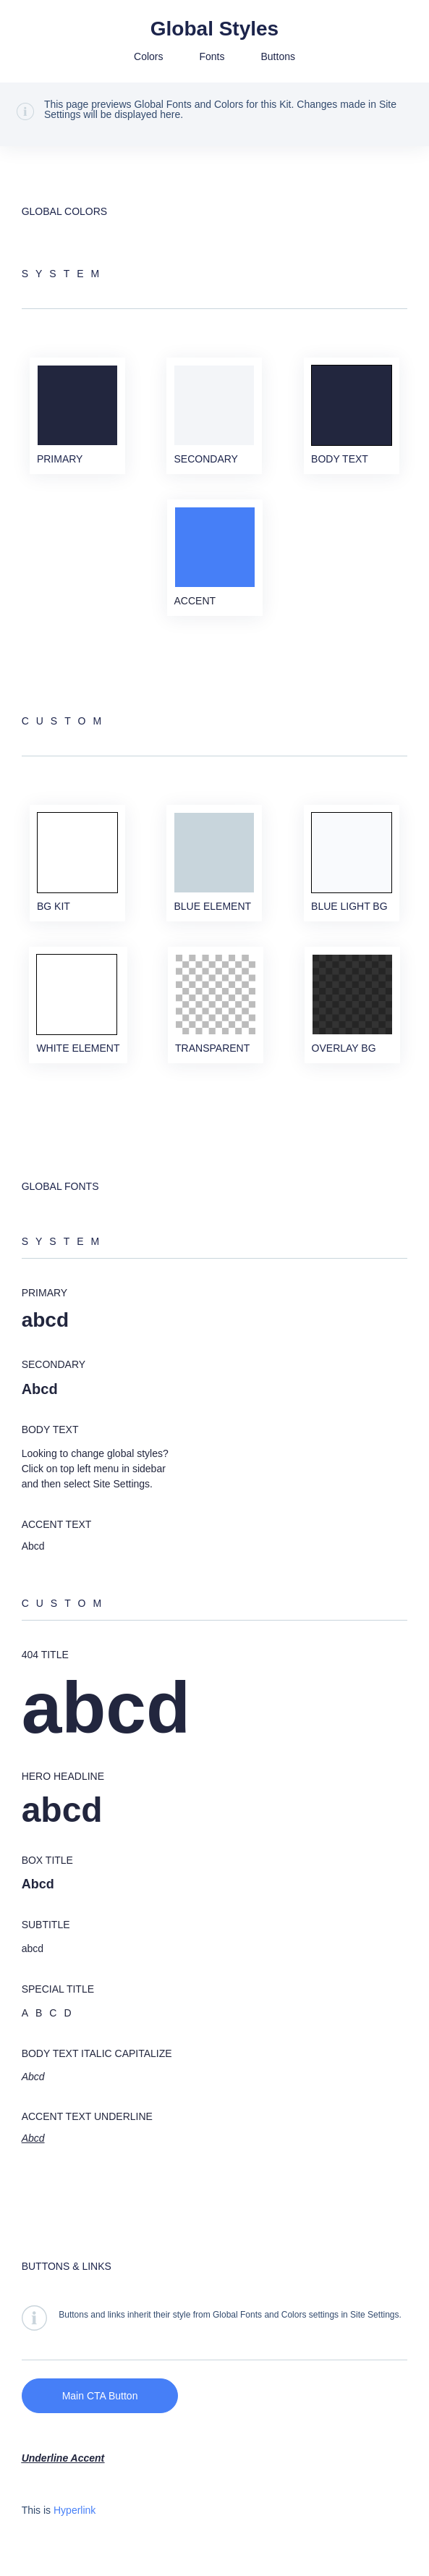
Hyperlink (74, 2510)
